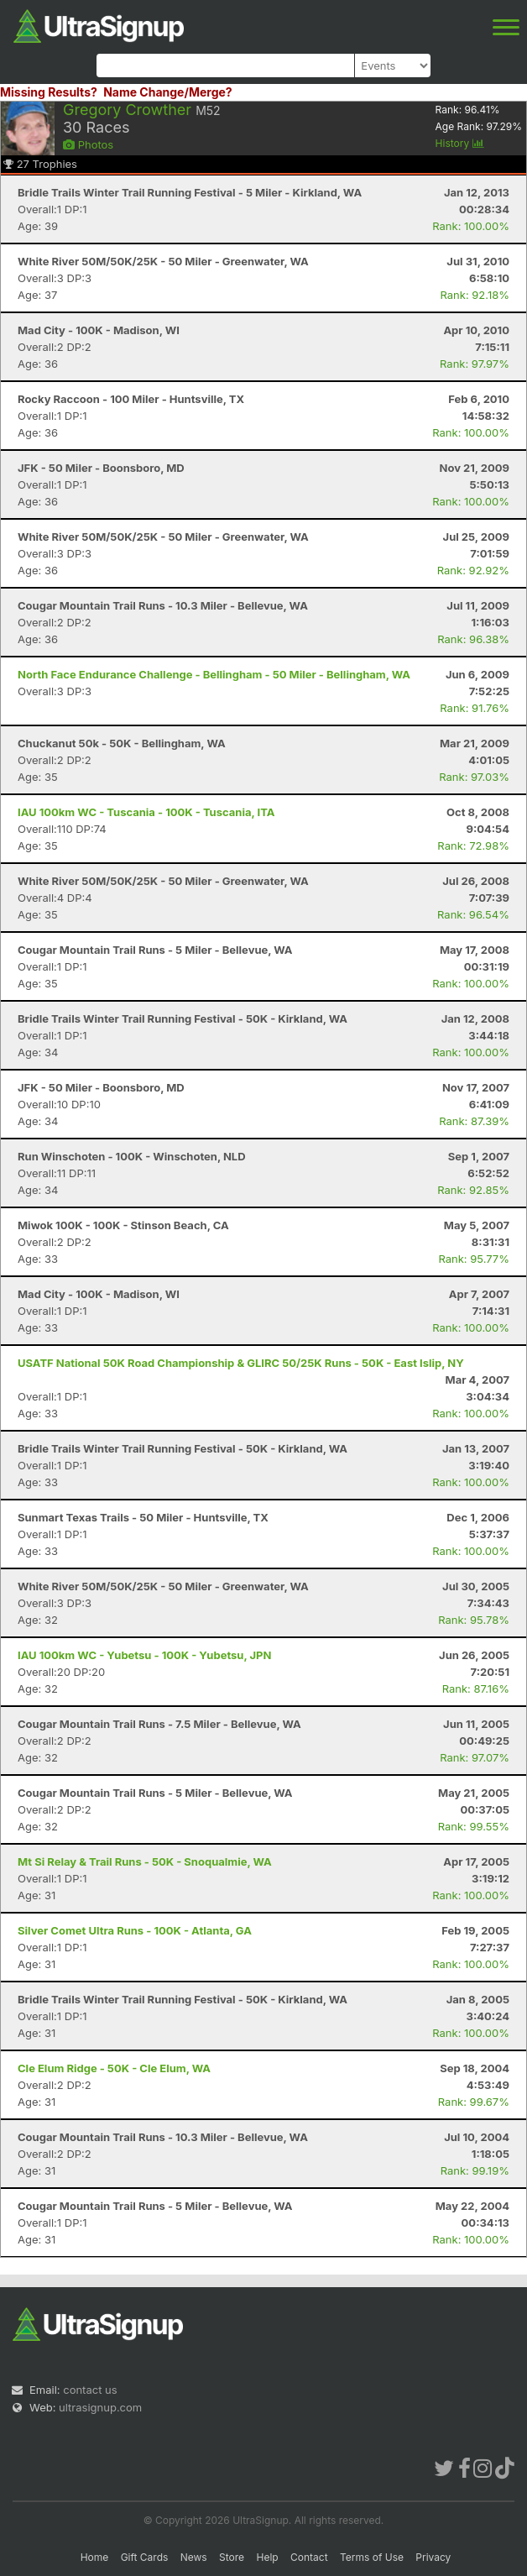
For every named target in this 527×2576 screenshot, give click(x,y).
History (460, 143)
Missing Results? (48, 92)
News (193, 2557)
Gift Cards (145, 2557)
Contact (309, 2557)
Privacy (433, 2557)
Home (95, 2557)
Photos (88, 144)
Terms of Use (372, 2557)
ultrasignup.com (100, 2407)
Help (267, 2557)
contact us (90, 2389)
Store (231, 2557)
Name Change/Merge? (167, 92)
